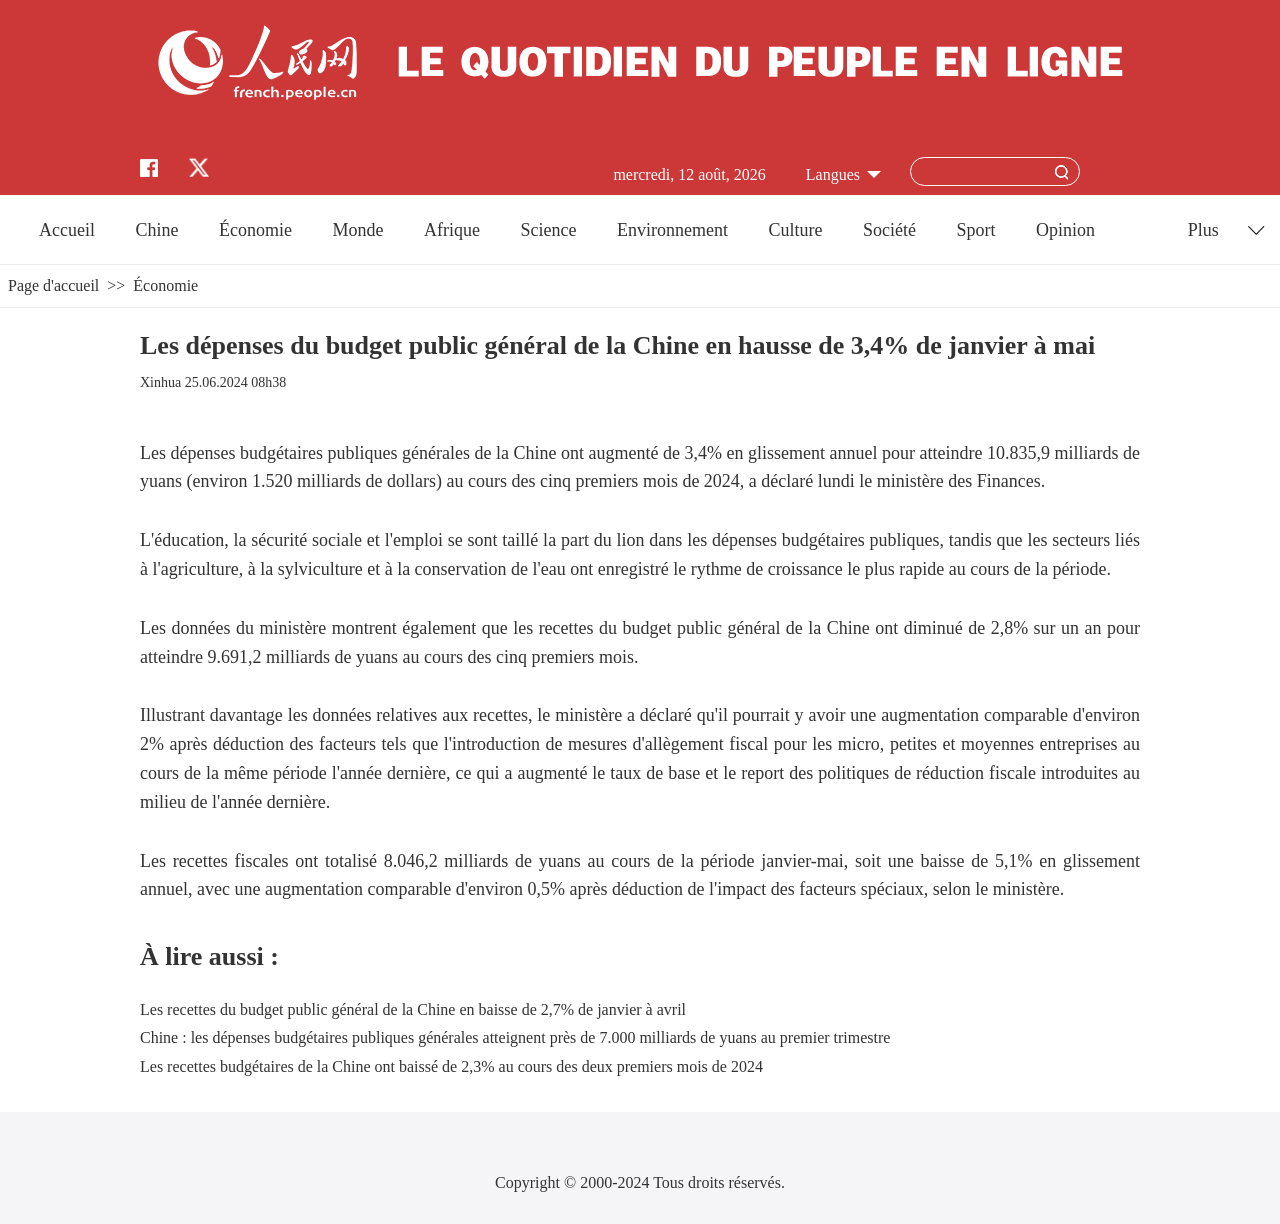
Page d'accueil (53, 285)
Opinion (1065, 230)
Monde (358, 230)
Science (548, 230)
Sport (975, 230)
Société (889, 230)
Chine (157, 230)
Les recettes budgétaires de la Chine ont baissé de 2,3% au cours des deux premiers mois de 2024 (451, 1066)
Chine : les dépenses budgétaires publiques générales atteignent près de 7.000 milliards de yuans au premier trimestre (515, 1037)
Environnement (672, 230)
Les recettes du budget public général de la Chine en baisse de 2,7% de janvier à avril (413, 1009)
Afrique (452, 230)
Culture (795, 230)
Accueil (67, 230)
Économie (255, 230)
